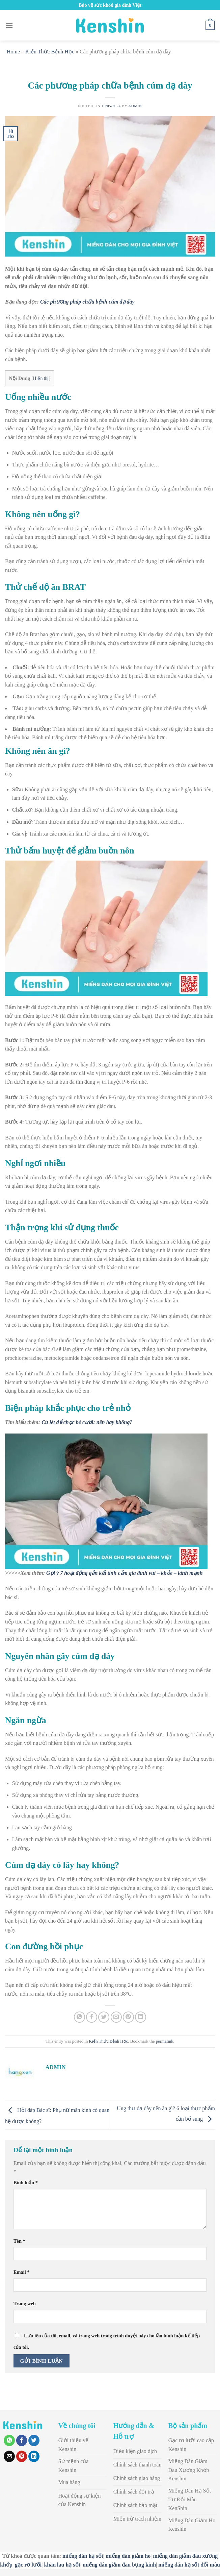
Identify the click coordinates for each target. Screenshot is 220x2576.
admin (135, 106)
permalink (164, 2041)
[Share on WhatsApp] (79, 2017)
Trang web (24, 2303)
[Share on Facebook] (91, 2017)
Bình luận (25, 2182)
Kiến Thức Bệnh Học (49, 51)
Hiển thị (41, 378)
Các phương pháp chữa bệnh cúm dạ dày (87, 302)
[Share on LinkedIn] (140, 2017)
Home (13, 51)
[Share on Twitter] (103, 2017)
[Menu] (9, 25)
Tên (19, 2241)
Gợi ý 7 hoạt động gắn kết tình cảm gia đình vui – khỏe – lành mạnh (124, 1573)
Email (21, 2272)
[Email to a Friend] (116, 2017)
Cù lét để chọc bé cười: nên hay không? (87, 1422)
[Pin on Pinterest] (128, 2017)
